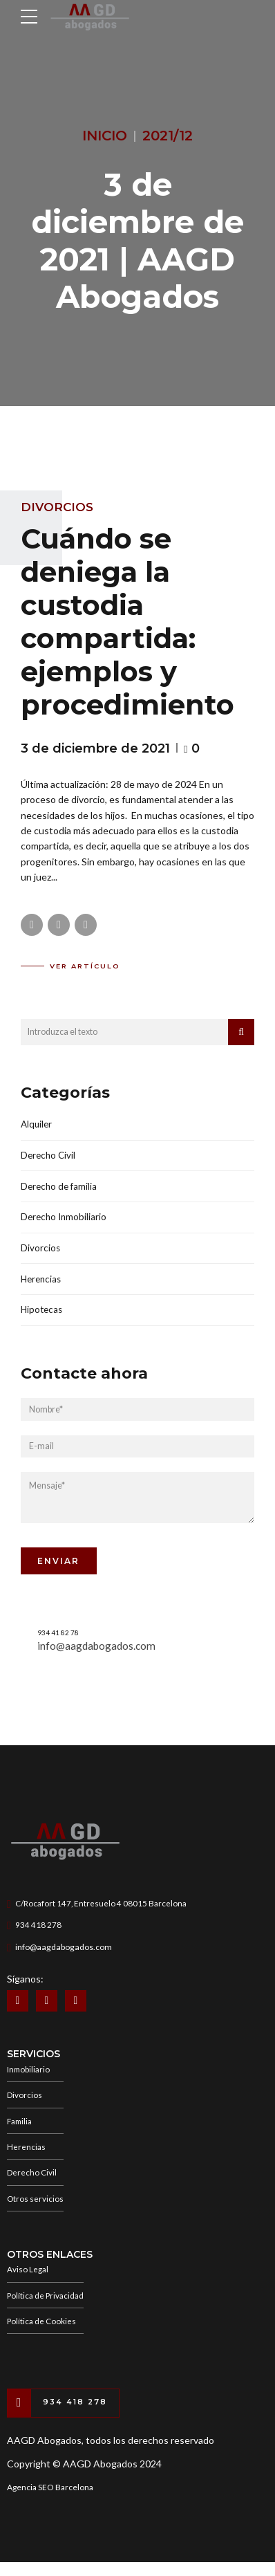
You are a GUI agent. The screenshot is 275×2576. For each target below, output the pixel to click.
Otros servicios (35, 2210)
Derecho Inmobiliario (65, 1220)
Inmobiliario (29, 2077)
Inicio (104, 135)
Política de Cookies (42, 2334)
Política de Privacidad (47, 2308)
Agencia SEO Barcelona (50, 2501)
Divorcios (57, 507)
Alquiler (37, 1124)
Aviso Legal (28, 2281)
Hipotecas (43, 1315)
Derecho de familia (60, 1188)
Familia (21, 2130)
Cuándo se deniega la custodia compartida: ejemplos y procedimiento (127, 621)
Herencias (42, 1283)
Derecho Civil (49, 1156)
